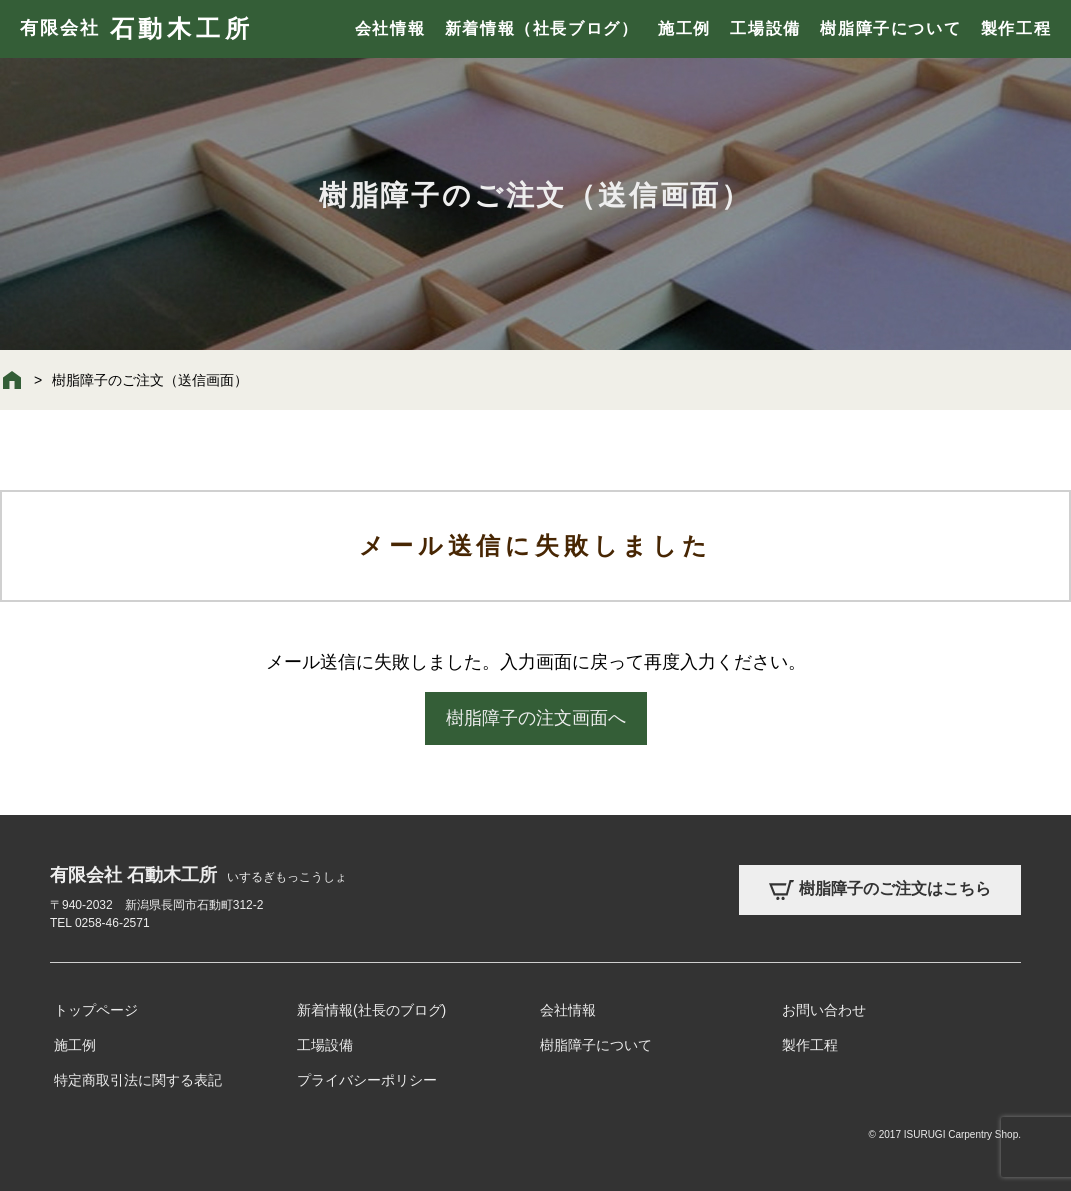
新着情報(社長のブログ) (371, 1010)
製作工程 (1016, 28)
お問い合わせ (824, 1010)
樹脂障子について (890, 28)
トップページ (96, 1010)
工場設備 (765, 28)
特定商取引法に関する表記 (138, 1080)
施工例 (684, 28)
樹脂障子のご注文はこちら (880, 890)
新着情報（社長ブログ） (542, 28)
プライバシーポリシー (367, 1080)
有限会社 (136, 29)
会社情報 (390, 28)
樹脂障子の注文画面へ (536, 718)
